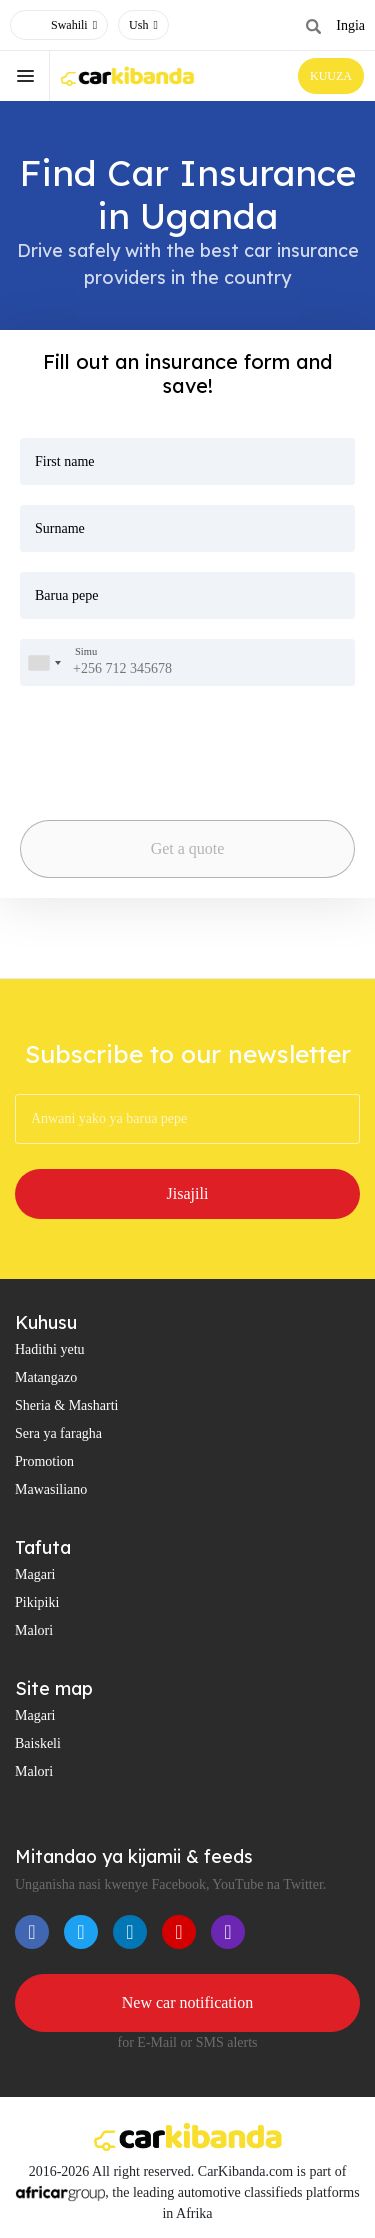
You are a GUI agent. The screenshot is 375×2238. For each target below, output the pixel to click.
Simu (86, 652)
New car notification (188, 2002)
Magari (35, 1574)
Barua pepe (66, 595)
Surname (60, 528)
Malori (34, 1630)
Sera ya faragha (58, 1433)
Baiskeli (38, 1743)
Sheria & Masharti (66, 1405)
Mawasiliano (51, 1489)
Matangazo (46, 1377)
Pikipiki (37, 1602)
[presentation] (124, 738)
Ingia (350, 25)
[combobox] (44, 662)
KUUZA (331, 76)
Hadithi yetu (50, 1349)
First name (65, 461)
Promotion (44, 1461)
